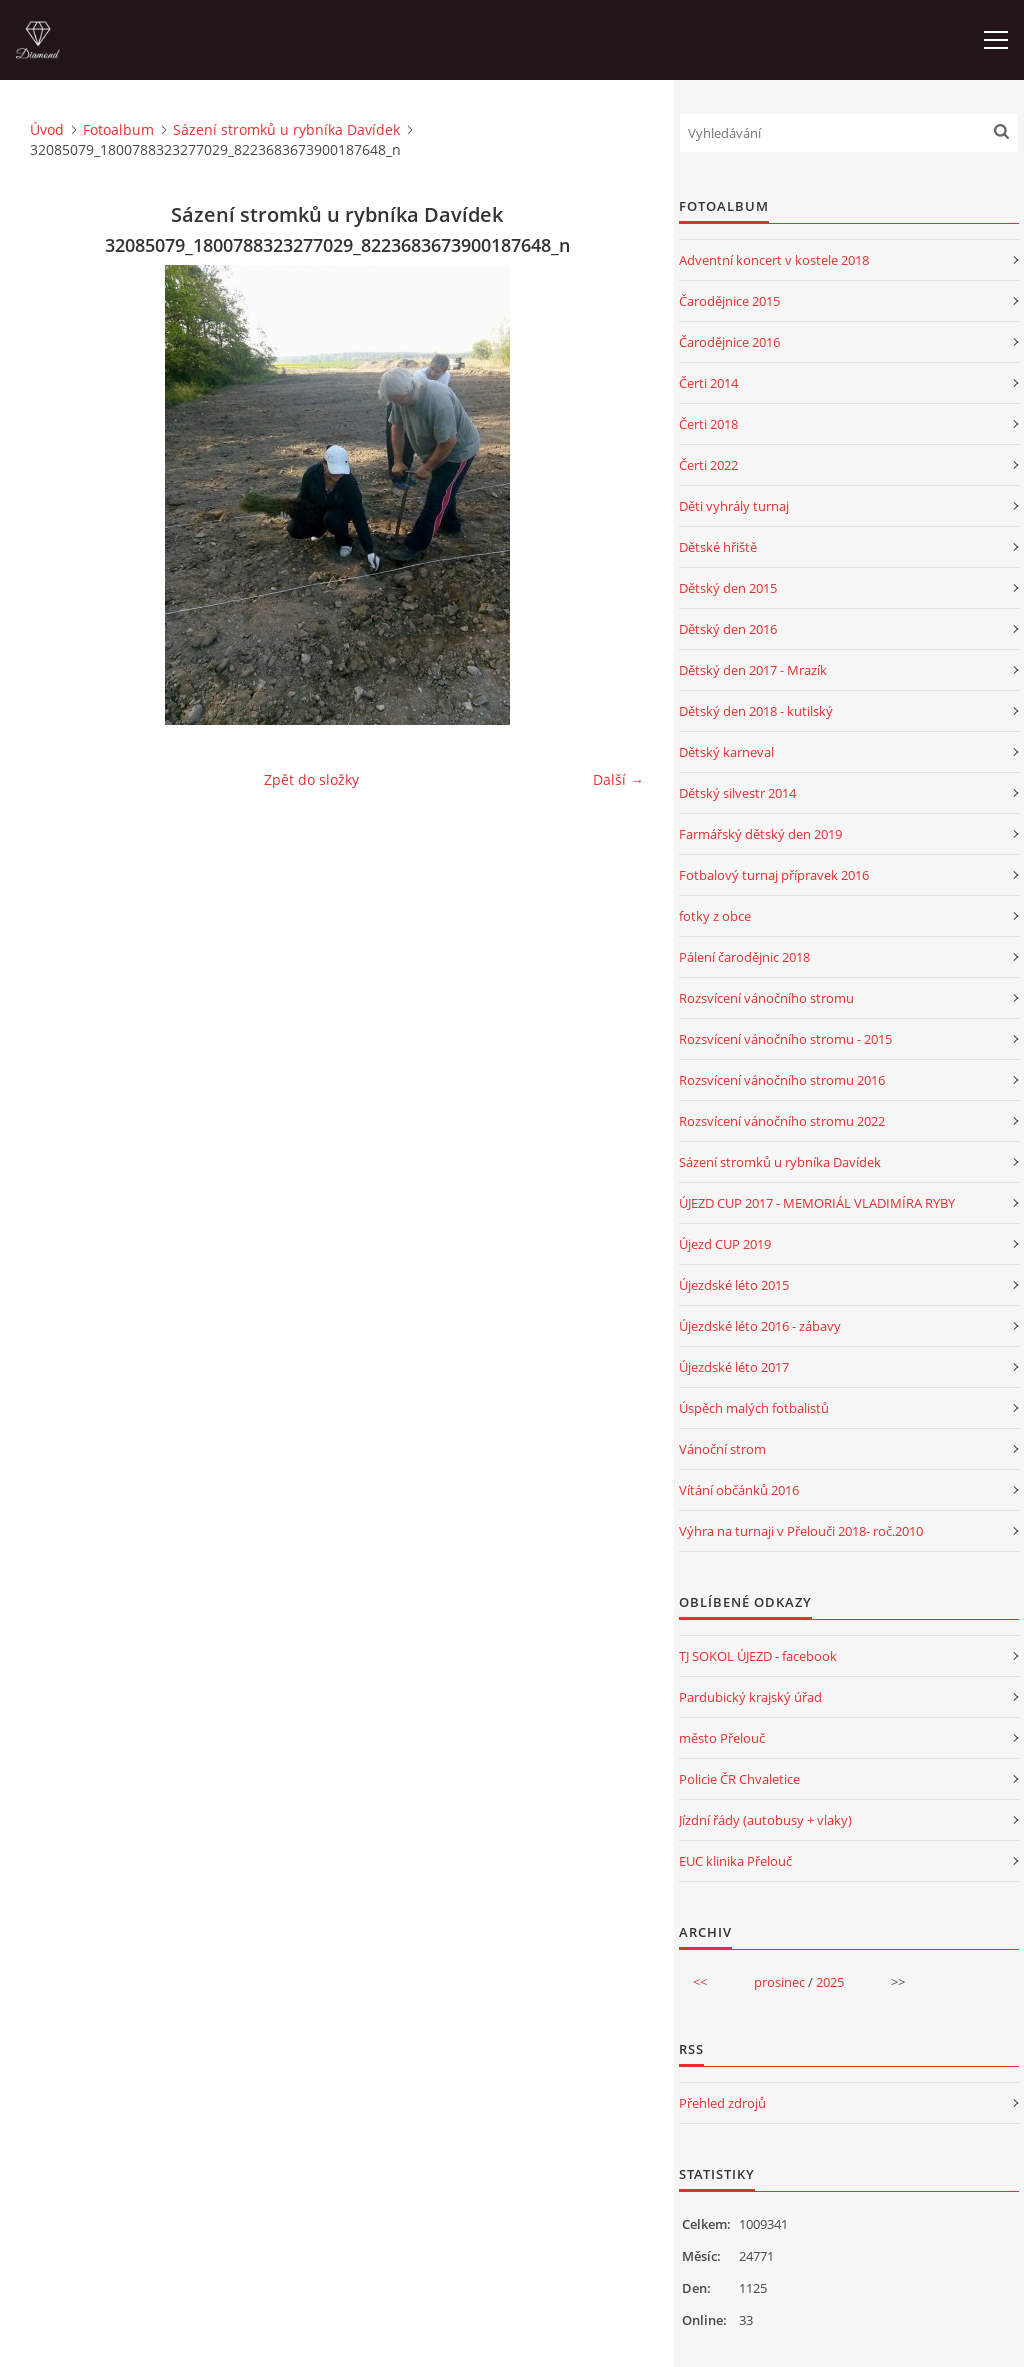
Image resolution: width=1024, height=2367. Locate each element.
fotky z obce (715, 916)
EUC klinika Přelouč (735, 1861)
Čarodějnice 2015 (729, 301)
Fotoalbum (118, 129)
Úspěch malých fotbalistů (754, 1408)
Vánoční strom (722, 1449)
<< (700, 1982)
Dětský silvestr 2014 (737, 793)
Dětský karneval (726, 752)
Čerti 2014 (708, 383)
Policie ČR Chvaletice (739, 1779)
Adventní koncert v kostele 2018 (774, 260)
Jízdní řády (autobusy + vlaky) (765, 1820)
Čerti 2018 (708, 424)
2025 (830, 1982)
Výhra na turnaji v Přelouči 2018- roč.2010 (801, 1531)
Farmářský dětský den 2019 (760, 834)
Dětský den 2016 (728, 629)
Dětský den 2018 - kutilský (756, 711)
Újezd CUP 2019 (725, 1244)
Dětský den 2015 (728, 588)
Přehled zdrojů (722, 2103)
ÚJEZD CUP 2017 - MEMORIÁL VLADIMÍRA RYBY (817, 1203)
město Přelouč (722, 1738)
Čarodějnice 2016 (729, 342)
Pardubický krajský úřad (750, 1697)
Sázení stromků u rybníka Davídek (286, 129)
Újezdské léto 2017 (734, 1367)
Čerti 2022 (708, 465)
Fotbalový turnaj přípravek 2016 (774, 875)
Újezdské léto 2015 (734, 1285)
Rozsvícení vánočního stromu (766, 998)
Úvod (47, 129)
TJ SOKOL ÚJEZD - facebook (758, 1656)
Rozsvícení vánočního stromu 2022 (782, 1121)
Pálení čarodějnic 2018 (744, 957)
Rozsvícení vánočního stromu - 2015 (785, 1039)
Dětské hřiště (718, 547)
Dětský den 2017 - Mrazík (753, 670)
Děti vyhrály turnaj (734, 506)
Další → (618, 779)
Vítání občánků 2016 (739, 1490)
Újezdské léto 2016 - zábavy (760, 1326)
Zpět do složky (311, 779)
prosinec (779, 1982)
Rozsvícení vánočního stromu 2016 (782, 1080)
